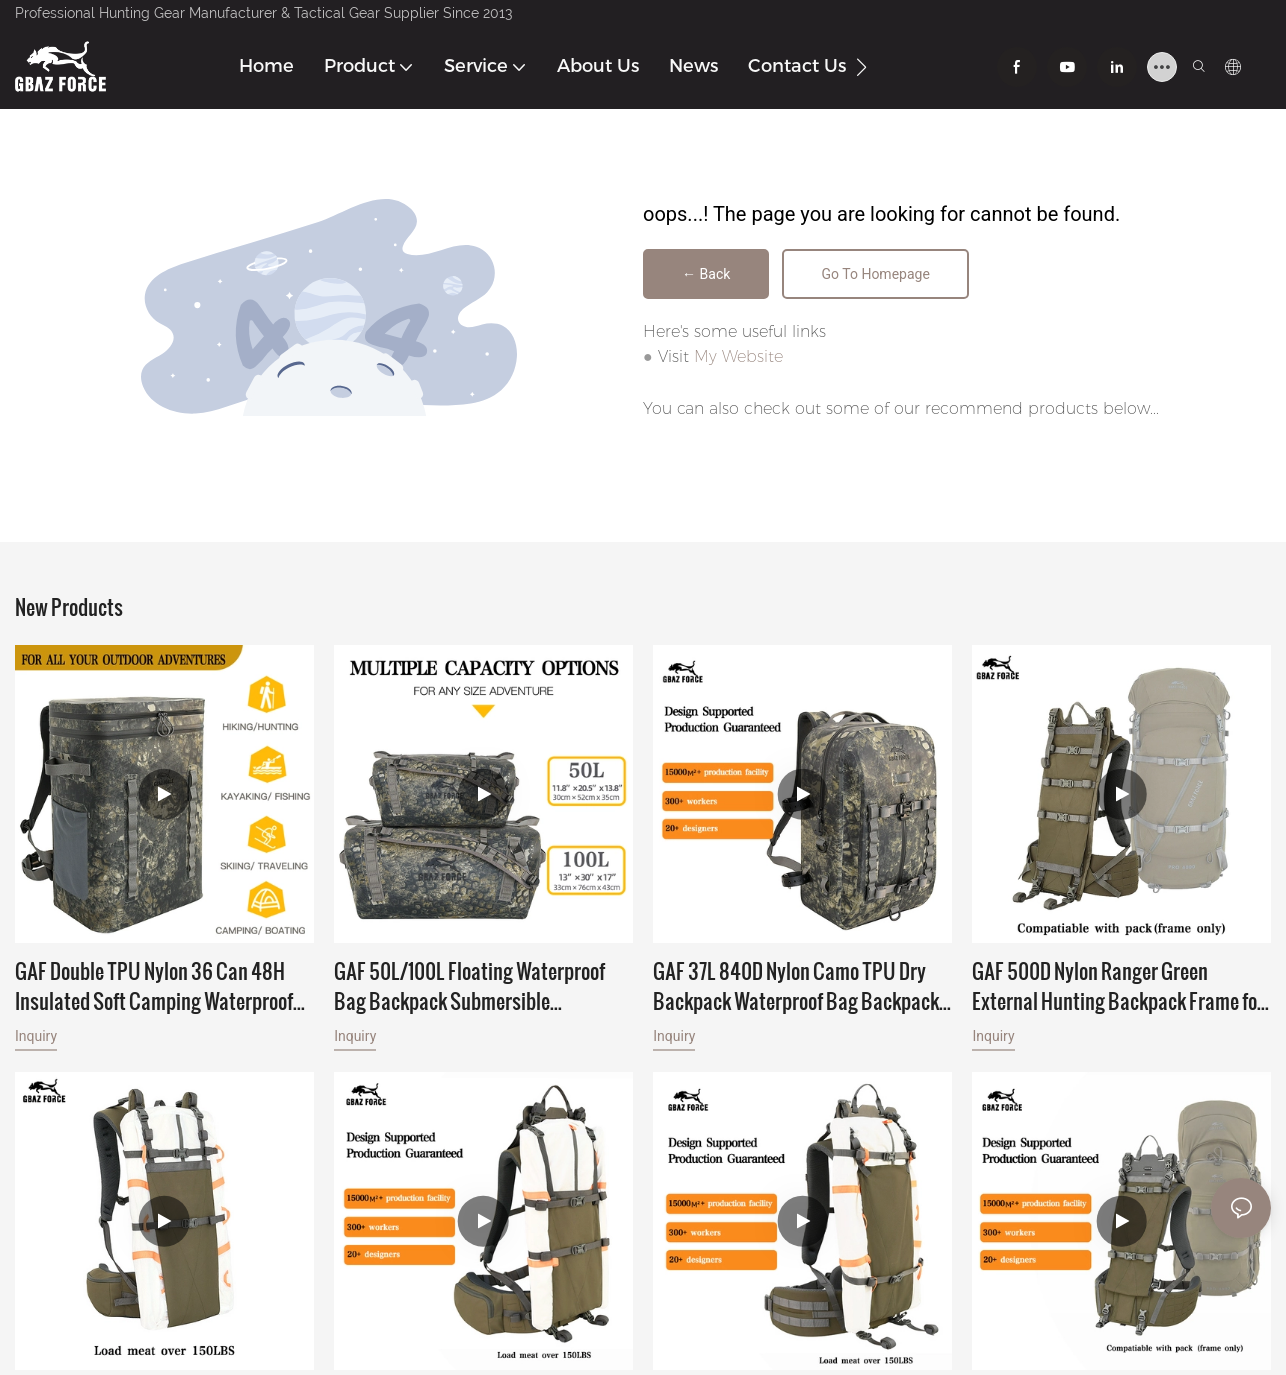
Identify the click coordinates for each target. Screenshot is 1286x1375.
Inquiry (36, 1039)
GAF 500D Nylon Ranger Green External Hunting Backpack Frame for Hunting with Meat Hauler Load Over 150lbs (1118, 989)
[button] (861, 67)
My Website (738, 359)
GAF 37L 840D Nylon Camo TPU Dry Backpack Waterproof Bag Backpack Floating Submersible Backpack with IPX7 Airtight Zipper (796, 989)
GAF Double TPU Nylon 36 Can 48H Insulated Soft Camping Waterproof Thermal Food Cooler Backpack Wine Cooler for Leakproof (156, 989)
